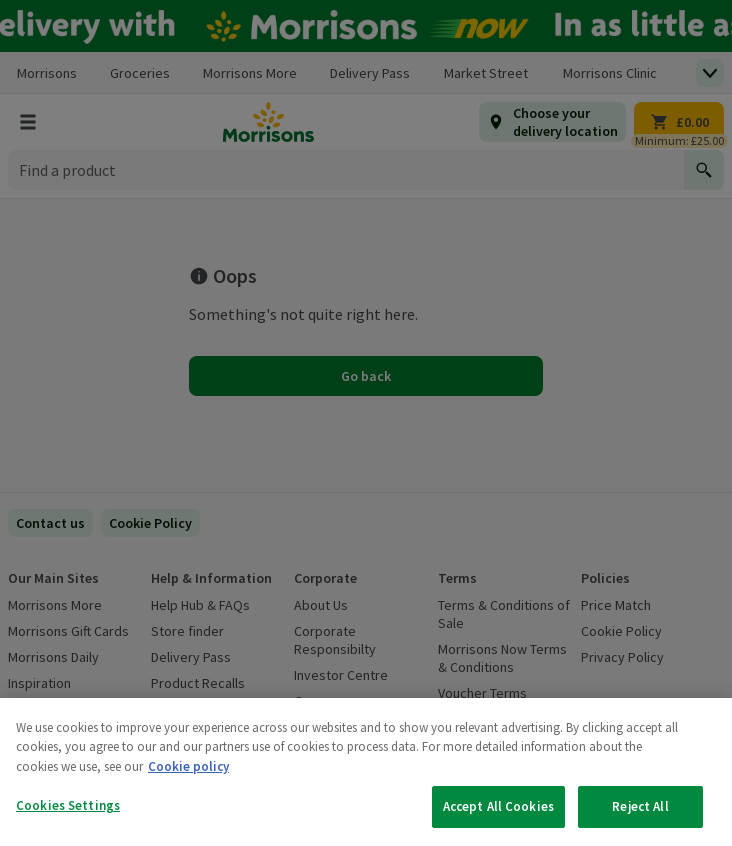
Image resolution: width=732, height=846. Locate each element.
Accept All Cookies (498, 806)
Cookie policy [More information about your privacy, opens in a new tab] (188, 766)
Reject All (640, 806)
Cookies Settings (68, 805)
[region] (366, 772)
